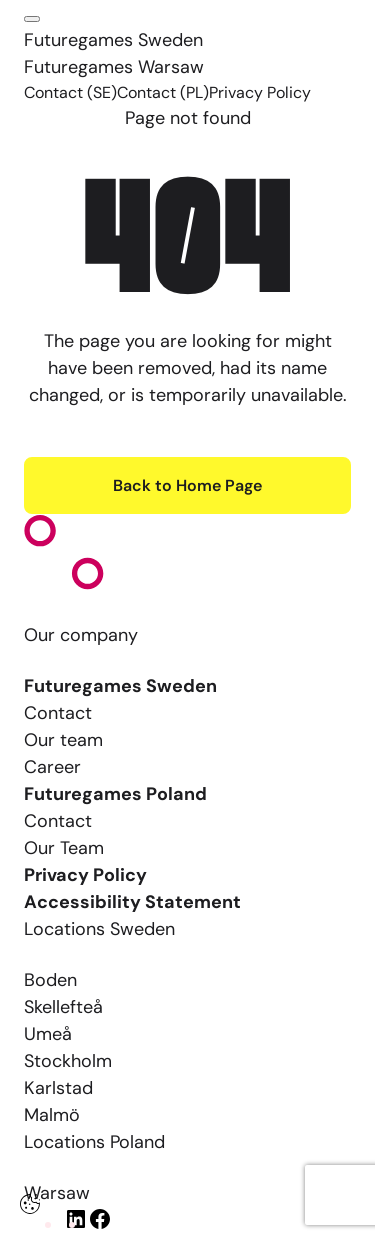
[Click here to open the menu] (32, 19)
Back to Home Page (187, 485)
